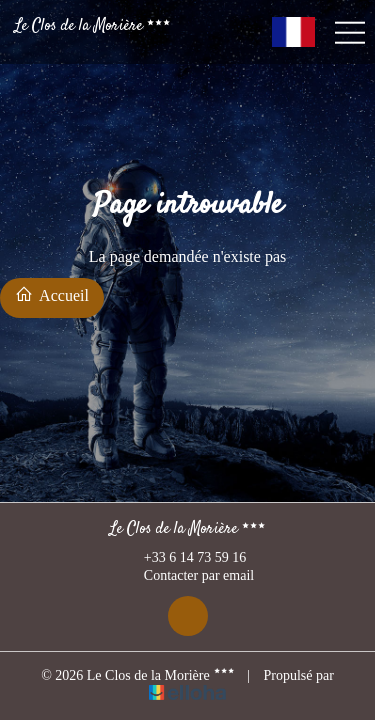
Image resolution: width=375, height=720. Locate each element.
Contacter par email (187, 577)
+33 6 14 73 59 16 (183, 558)
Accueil (52, 294)
